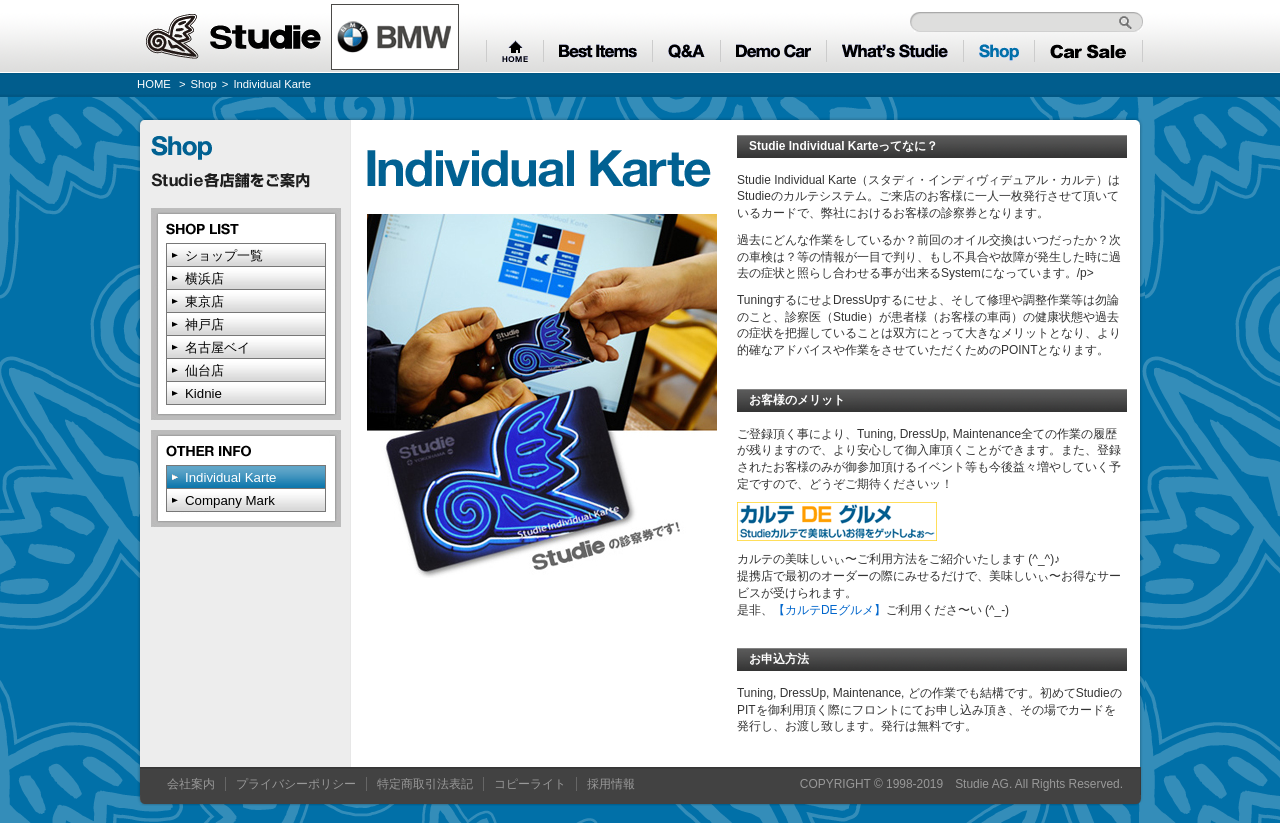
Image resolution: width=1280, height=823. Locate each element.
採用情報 (611, 784)
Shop (204, 84)
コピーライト (530, 784)
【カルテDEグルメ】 (829, 610)
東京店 (204, 301)
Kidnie (203, 393)
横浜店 (204, 278)
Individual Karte (230, 477)
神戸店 (204, 324)
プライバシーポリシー (296, 784)
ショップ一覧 (224, 255)
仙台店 (204, 370)
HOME (154, 84)
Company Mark (230, 500)
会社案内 (191, 784)
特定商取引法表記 (425, 784)
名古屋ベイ (217, 347)
